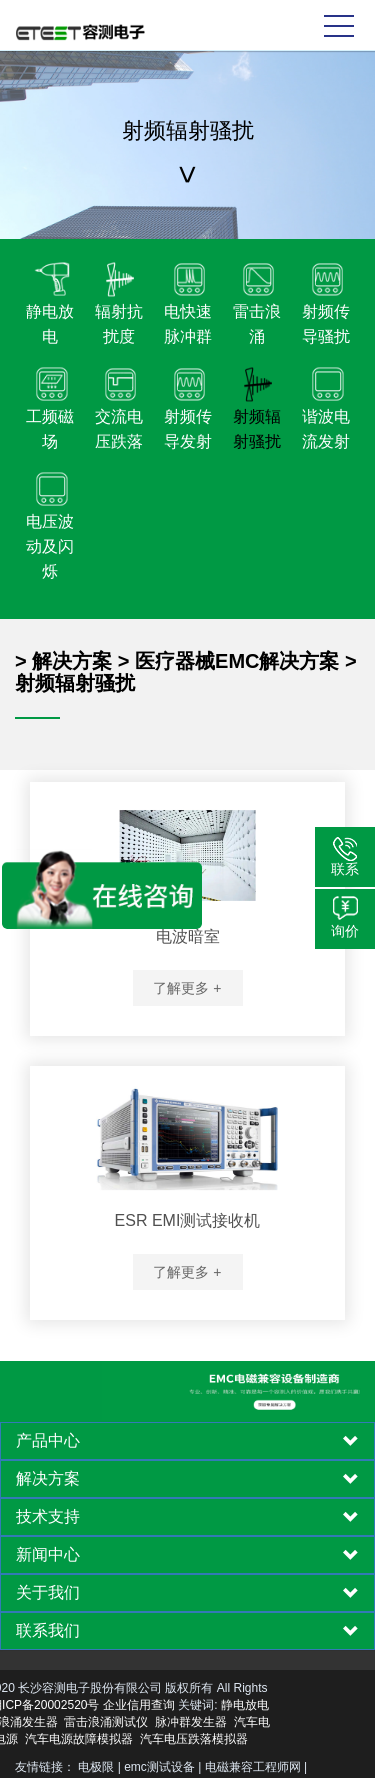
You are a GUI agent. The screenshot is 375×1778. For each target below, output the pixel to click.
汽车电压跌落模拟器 (134, 1739)
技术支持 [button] (187, 1517)
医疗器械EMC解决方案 (237, 661)
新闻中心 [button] (187, 1555)
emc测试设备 (159, 1767)
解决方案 (72, 661)
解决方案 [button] (187, 1479)
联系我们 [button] (187, 1631)
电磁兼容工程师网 (253, 1767)
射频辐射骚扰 (75, 683)
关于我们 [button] (187, 1593)
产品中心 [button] (187, 1441)
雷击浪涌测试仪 (47, 1722)
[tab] (187, 1441)
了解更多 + (187, 988)
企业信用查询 (80, 1705)
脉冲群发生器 (132, 1722)
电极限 (96, 1767)
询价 (345, 931)
